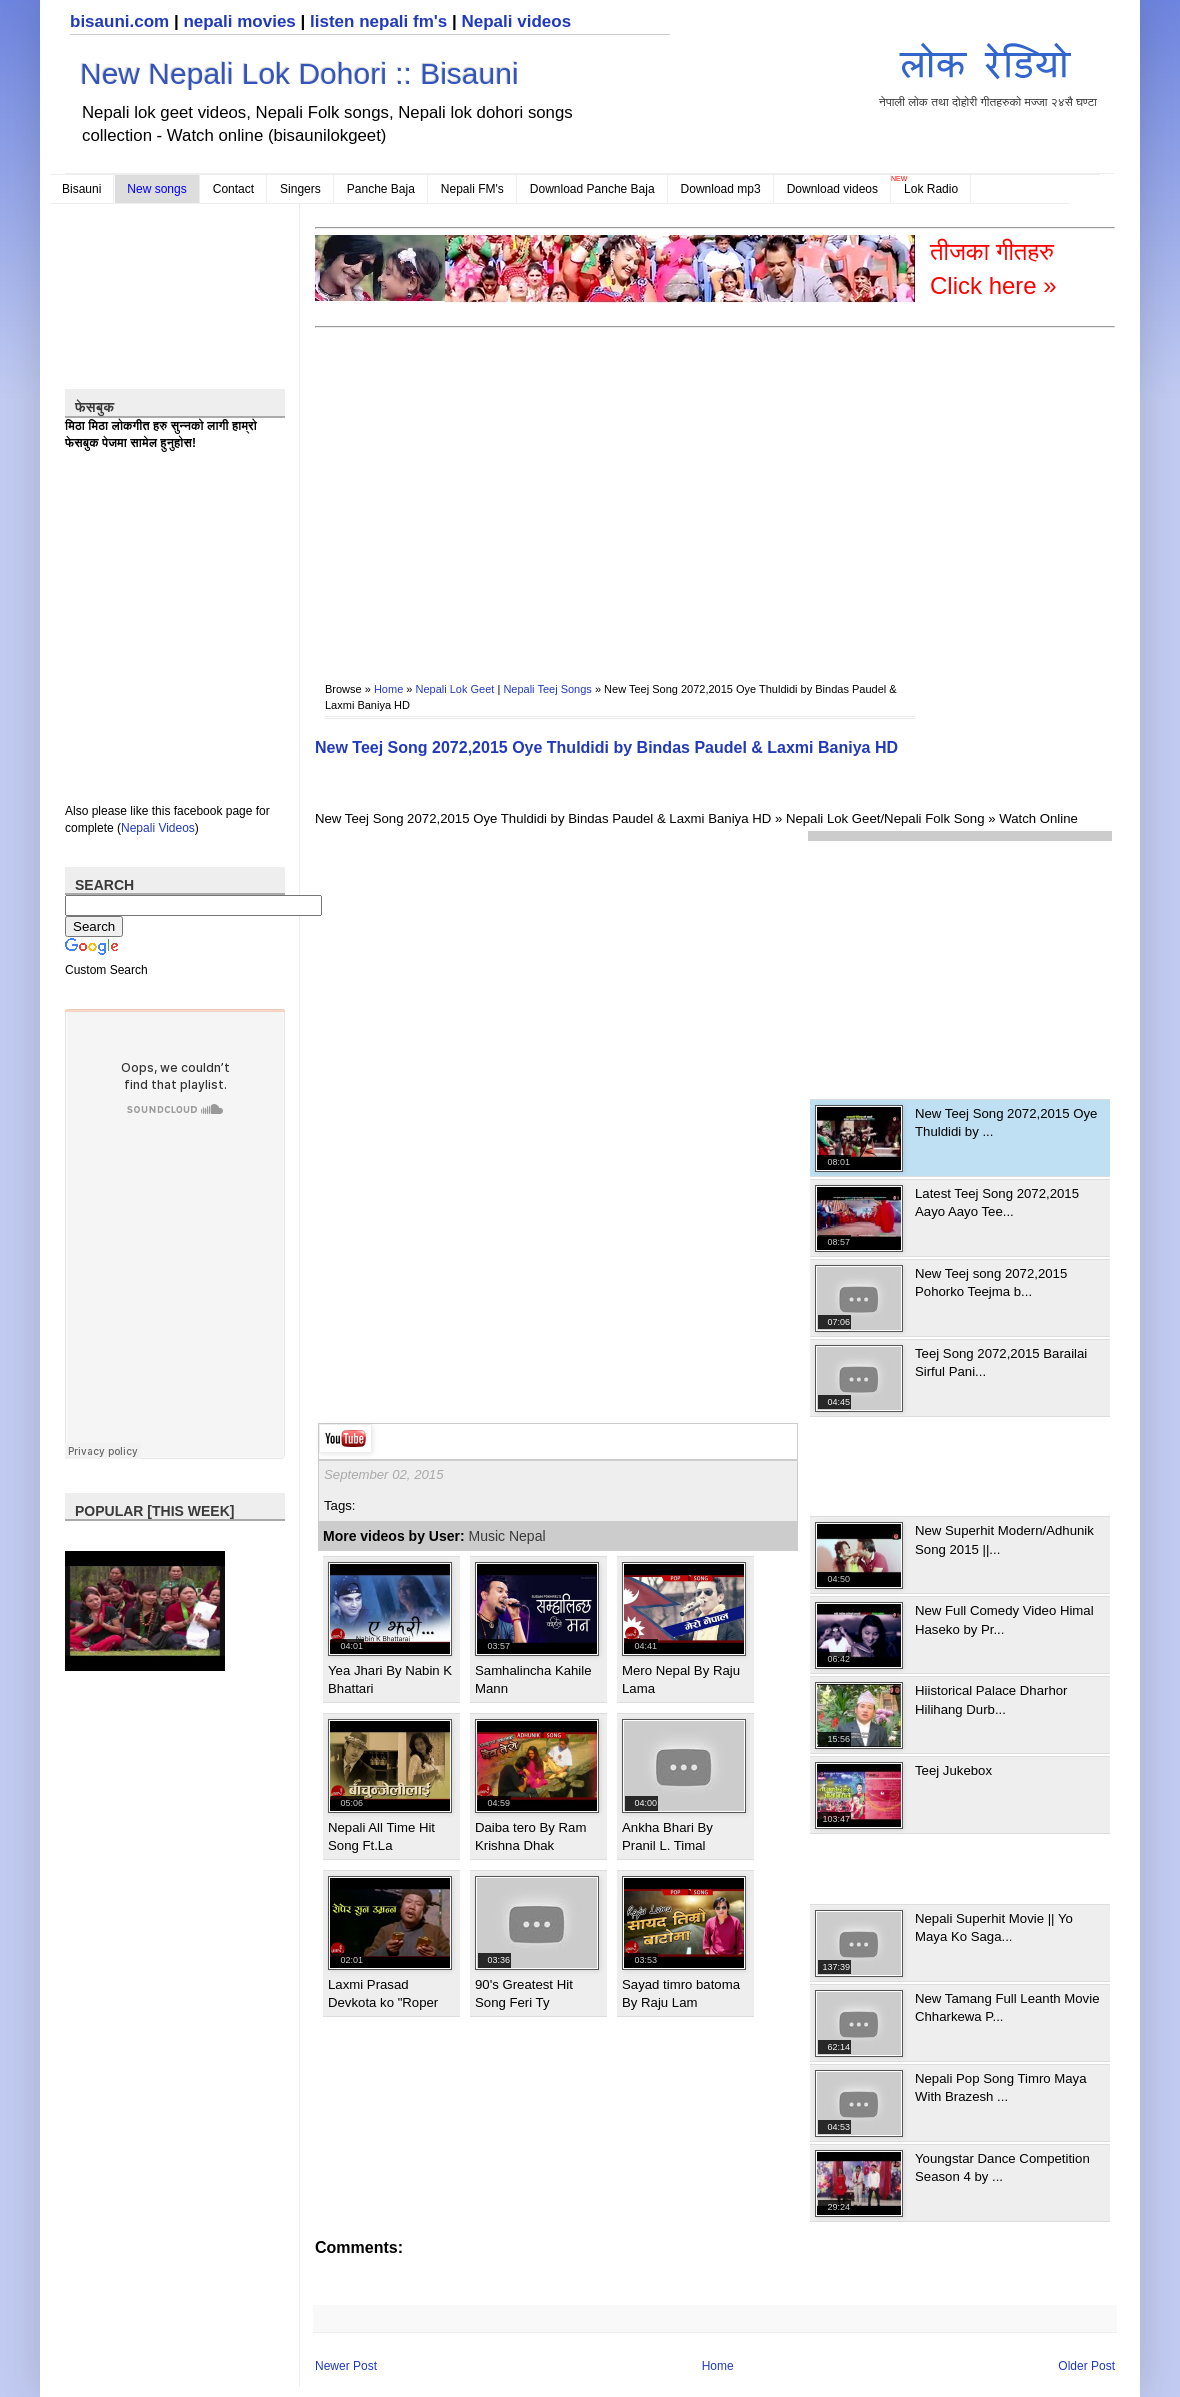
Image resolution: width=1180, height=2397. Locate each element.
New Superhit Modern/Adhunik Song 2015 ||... (1004, 1539)
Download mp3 (721, 189)
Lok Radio (931, 189)
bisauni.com (119, 21)
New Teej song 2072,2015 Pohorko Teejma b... (991, 1282)
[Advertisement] (542, 491)
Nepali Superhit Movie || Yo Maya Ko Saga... (994, 1927)
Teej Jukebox (953, 1770)
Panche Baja (381, 189)
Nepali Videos (158, 828)
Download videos (832, 189)
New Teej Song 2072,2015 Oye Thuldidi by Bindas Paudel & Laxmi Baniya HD (606, 747)
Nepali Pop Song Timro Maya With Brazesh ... (1001, 2087)
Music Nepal (507, 1536)
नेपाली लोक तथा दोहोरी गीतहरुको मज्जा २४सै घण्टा (988, 71)
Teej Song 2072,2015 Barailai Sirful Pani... (1001, 1362)
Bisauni (81, 189)
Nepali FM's (472, 189)
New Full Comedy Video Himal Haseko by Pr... (1004, 1619)
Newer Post (346, 2366)
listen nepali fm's (378, 21)
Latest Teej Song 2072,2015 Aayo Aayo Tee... (997, 1202)
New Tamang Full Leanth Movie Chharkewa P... (1007, 2007)
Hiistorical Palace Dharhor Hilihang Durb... (991, 1699)
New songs (156, 189)
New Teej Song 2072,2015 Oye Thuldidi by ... (1006, 1122)
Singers (300, 189)
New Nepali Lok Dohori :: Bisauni (299, 73)
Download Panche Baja (592, 189)
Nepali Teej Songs (547, 689)
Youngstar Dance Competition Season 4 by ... (1002, 2167)
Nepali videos (516, 21)
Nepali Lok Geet (455, 689)
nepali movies (239, 21)
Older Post (1086, 2366)
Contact (233, 189)
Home (388, 689)
